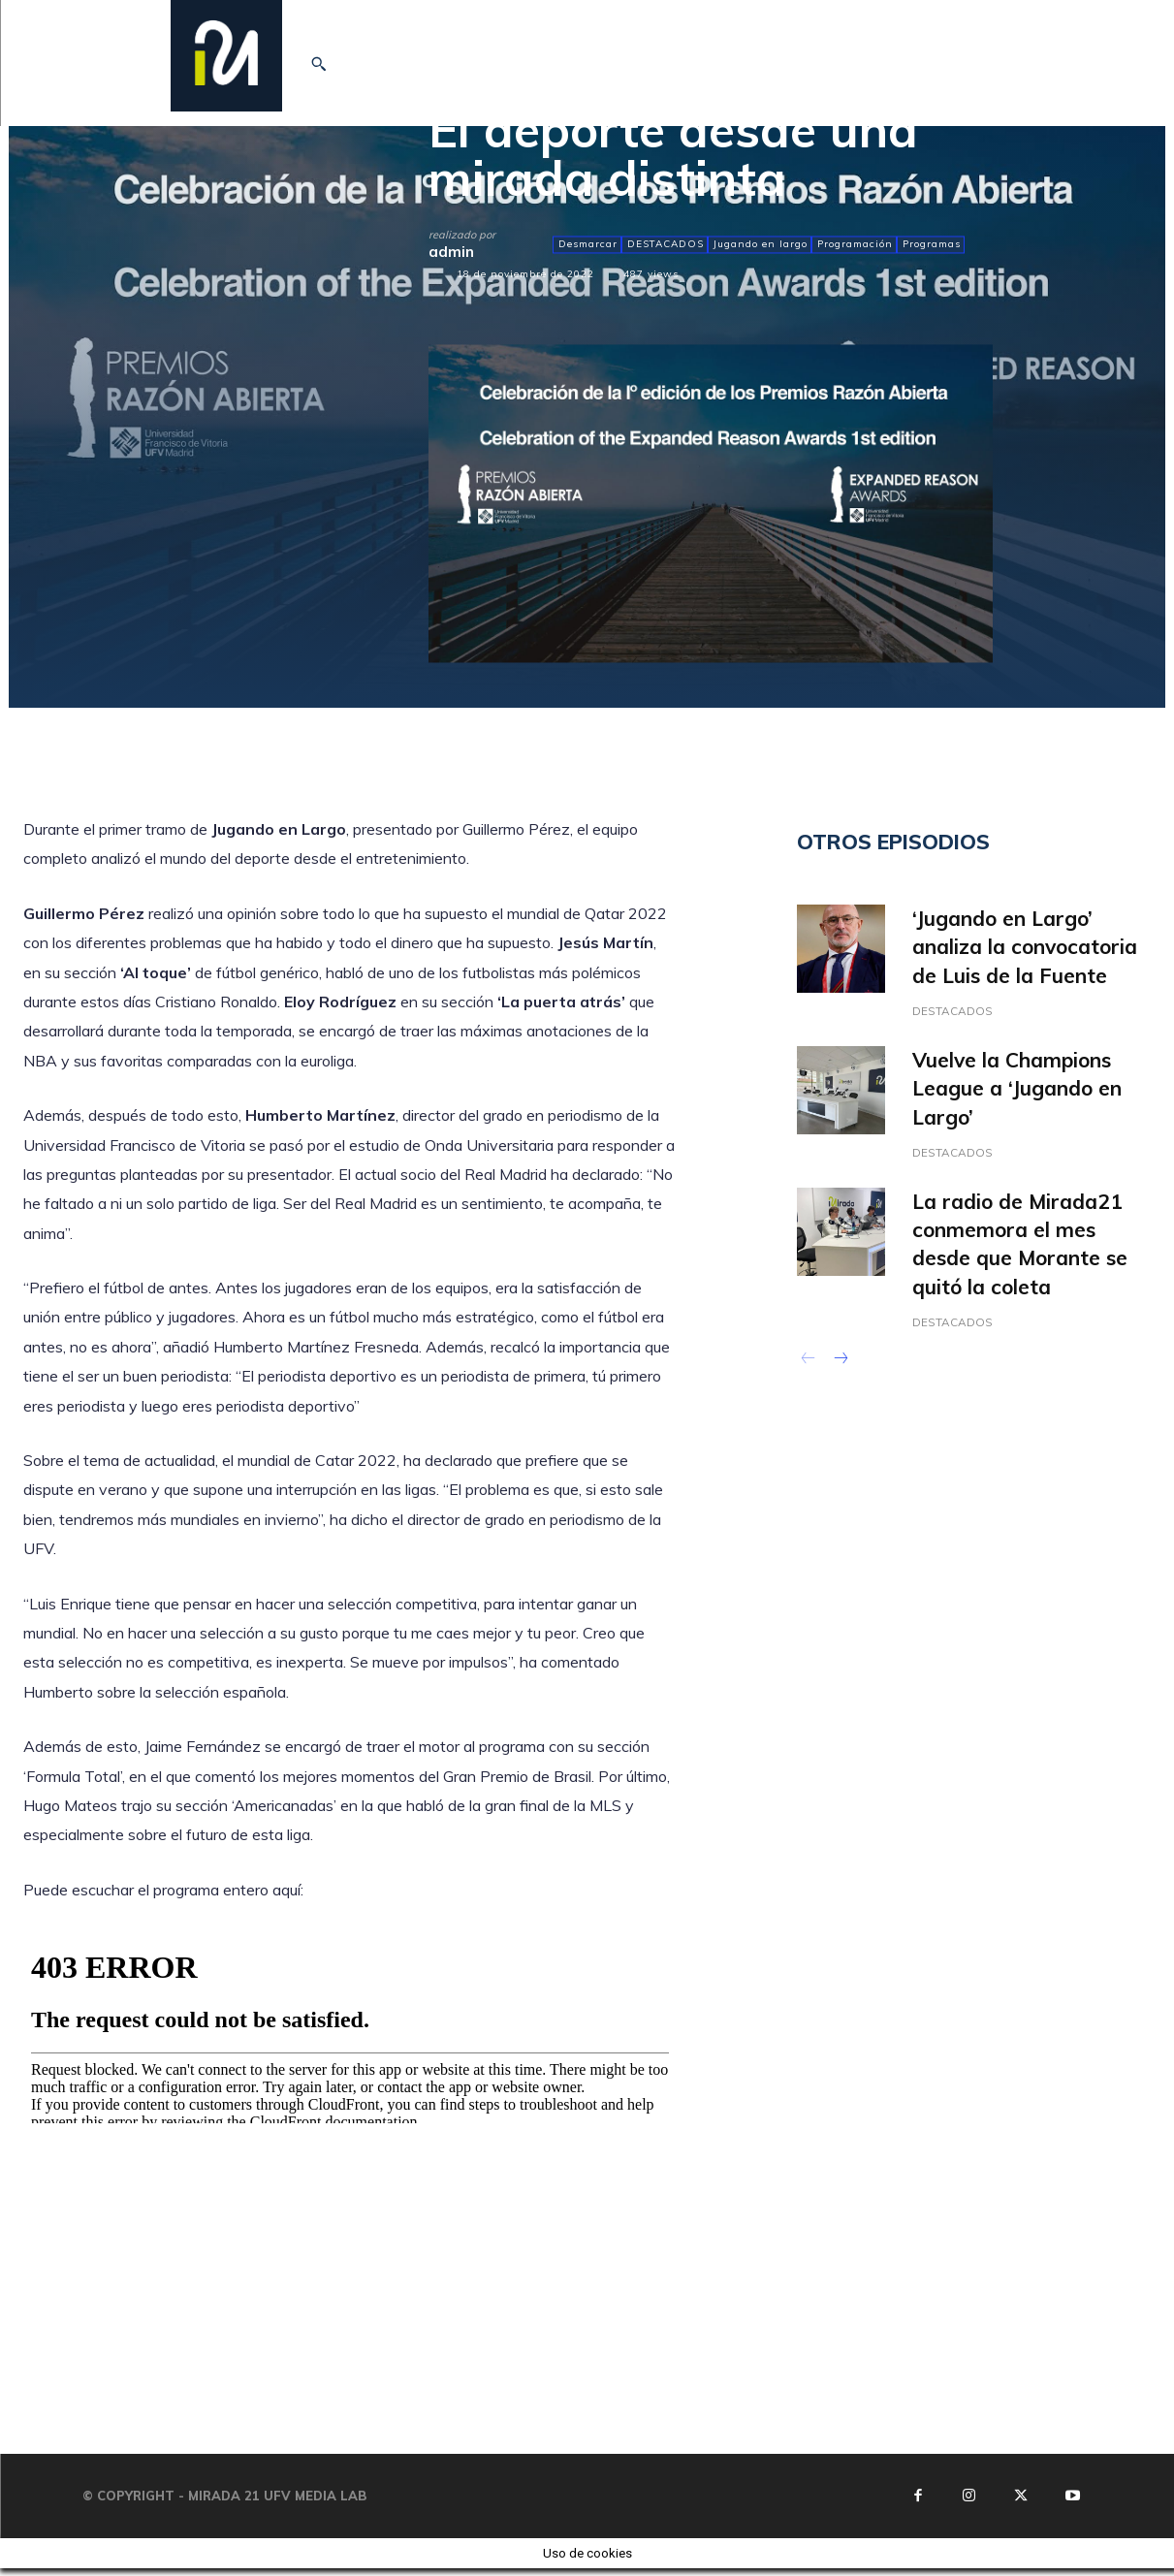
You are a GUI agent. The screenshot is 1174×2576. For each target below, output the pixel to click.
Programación (854, 244)
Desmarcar (587, 244)
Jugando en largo (759, 244)
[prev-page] (809, 1367)
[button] (318, 63)
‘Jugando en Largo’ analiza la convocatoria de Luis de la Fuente (1024, 947)
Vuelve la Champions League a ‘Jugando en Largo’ (1017, 1090)
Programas (931, 244)
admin (451, 251)
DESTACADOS (664, 244)
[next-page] (840, 1367)
